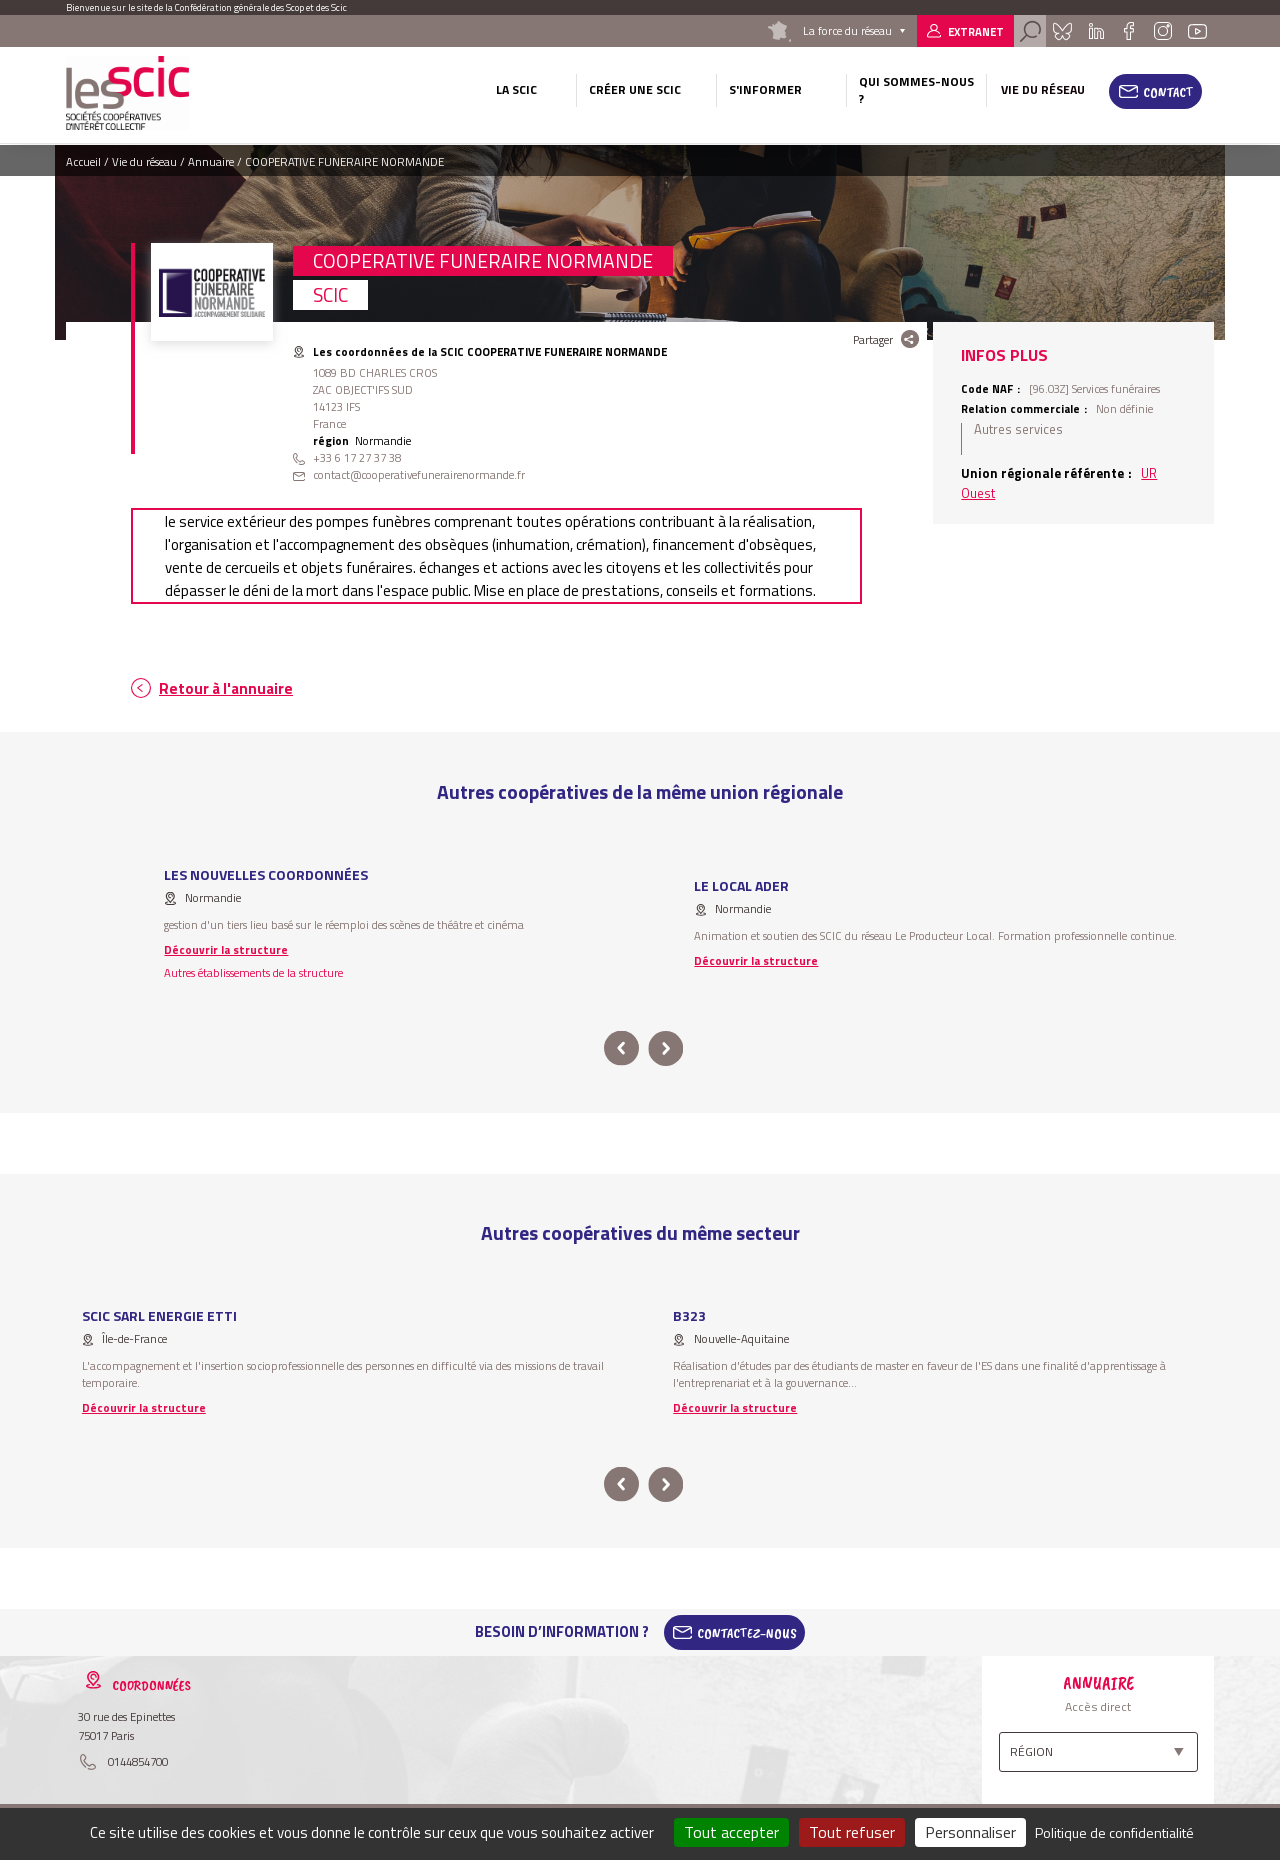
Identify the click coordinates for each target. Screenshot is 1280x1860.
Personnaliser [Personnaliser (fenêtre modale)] (970, 1832)
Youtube (1198, 31)
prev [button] (621, 1048)
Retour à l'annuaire (226, 688)
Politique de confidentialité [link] (1114, 1832)
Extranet (976, 31)
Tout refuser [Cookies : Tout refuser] (852, 1832)
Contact (1168, 92)
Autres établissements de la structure (253, 972)
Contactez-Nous (747, 1632)
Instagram (1162, 31)
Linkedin (1096, 31)
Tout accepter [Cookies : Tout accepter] (731, 1832)
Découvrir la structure (226, 949)
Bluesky (1062, 31)
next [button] (665, 1048)
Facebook (1128, 31)
